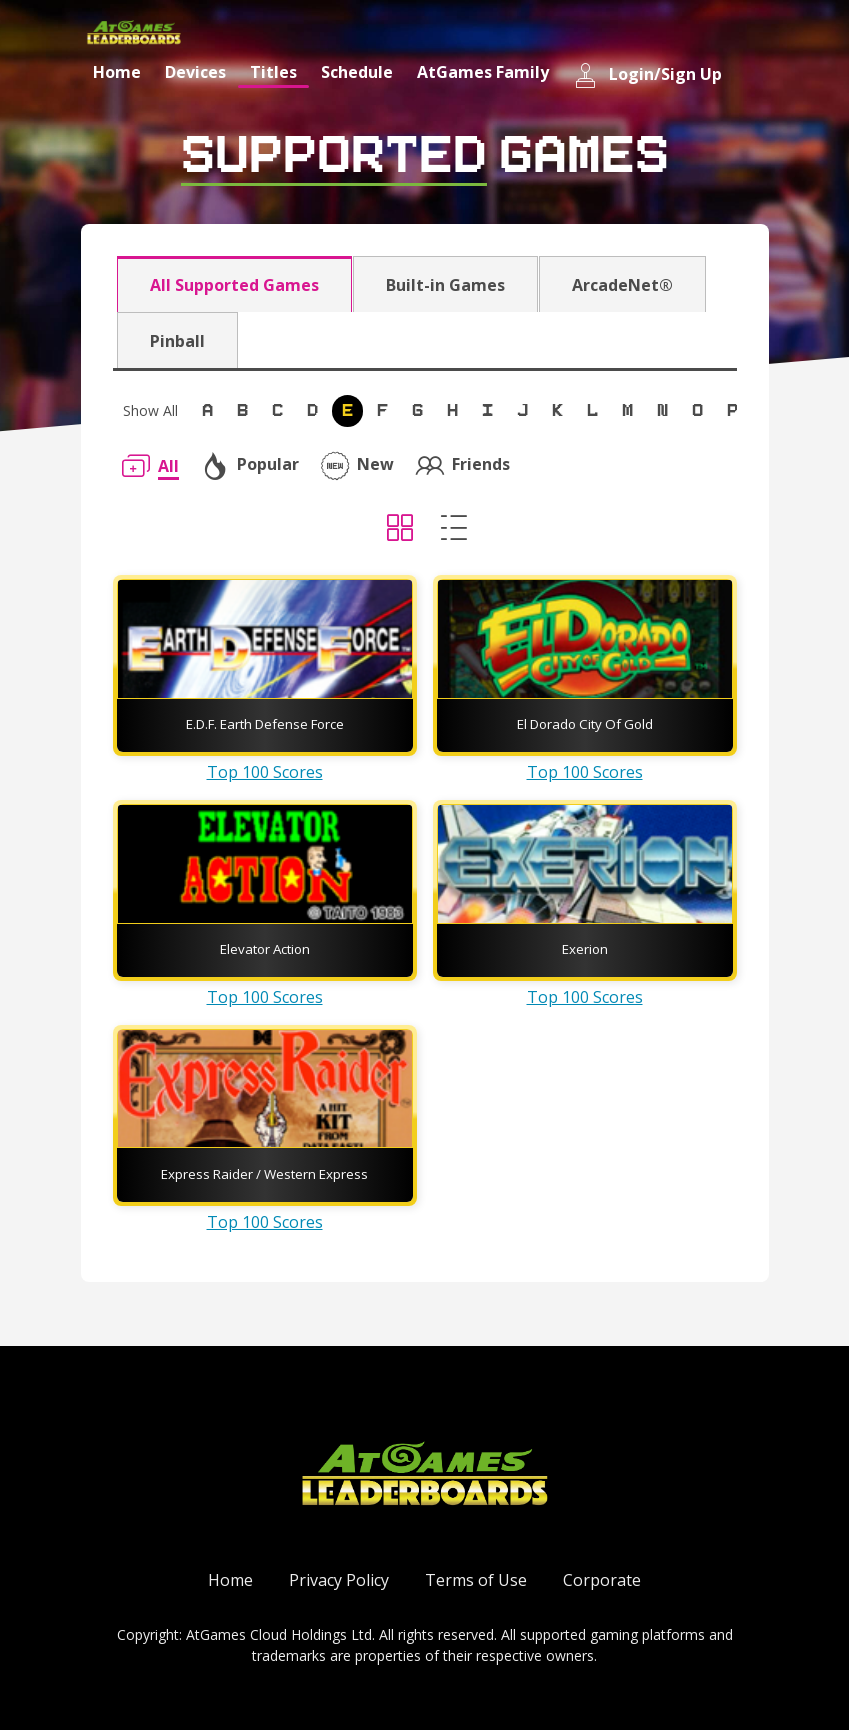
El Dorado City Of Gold (585, 724)
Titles (273, 72)
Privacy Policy (339, 1580)
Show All (150, 410)
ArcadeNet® (622, 285)
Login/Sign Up (647, 75)
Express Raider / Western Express (264, 1174)
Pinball (177, 341)
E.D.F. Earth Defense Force (265, 724)
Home (117, 72)
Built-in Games (445, 285)
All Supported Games (234, 285)
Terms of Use (476, 1580)
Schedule (357, 72)
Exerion (585, 949)
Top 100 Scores (265, 772)
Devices (195, 72)
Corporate (602, 1580)
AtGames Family (483, 72)
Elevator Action (265, 949)
